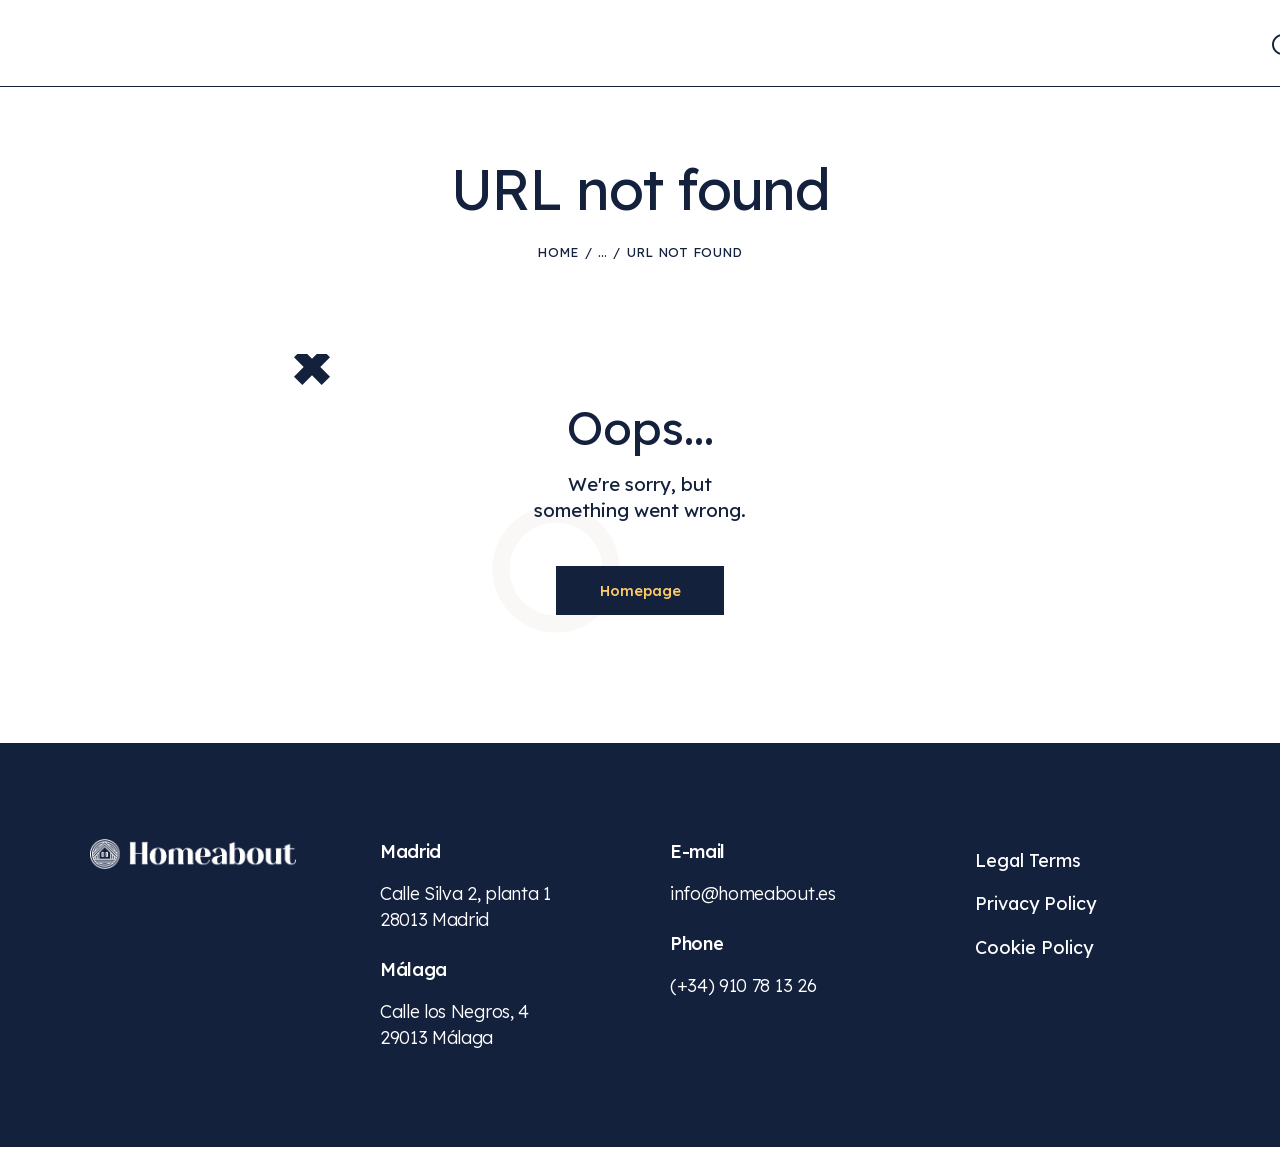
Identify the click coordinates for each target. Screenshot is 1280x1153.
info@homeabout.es (753, 899)
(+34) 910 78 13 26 (743, 991)
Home (557, 252)
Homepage (640, 593)
